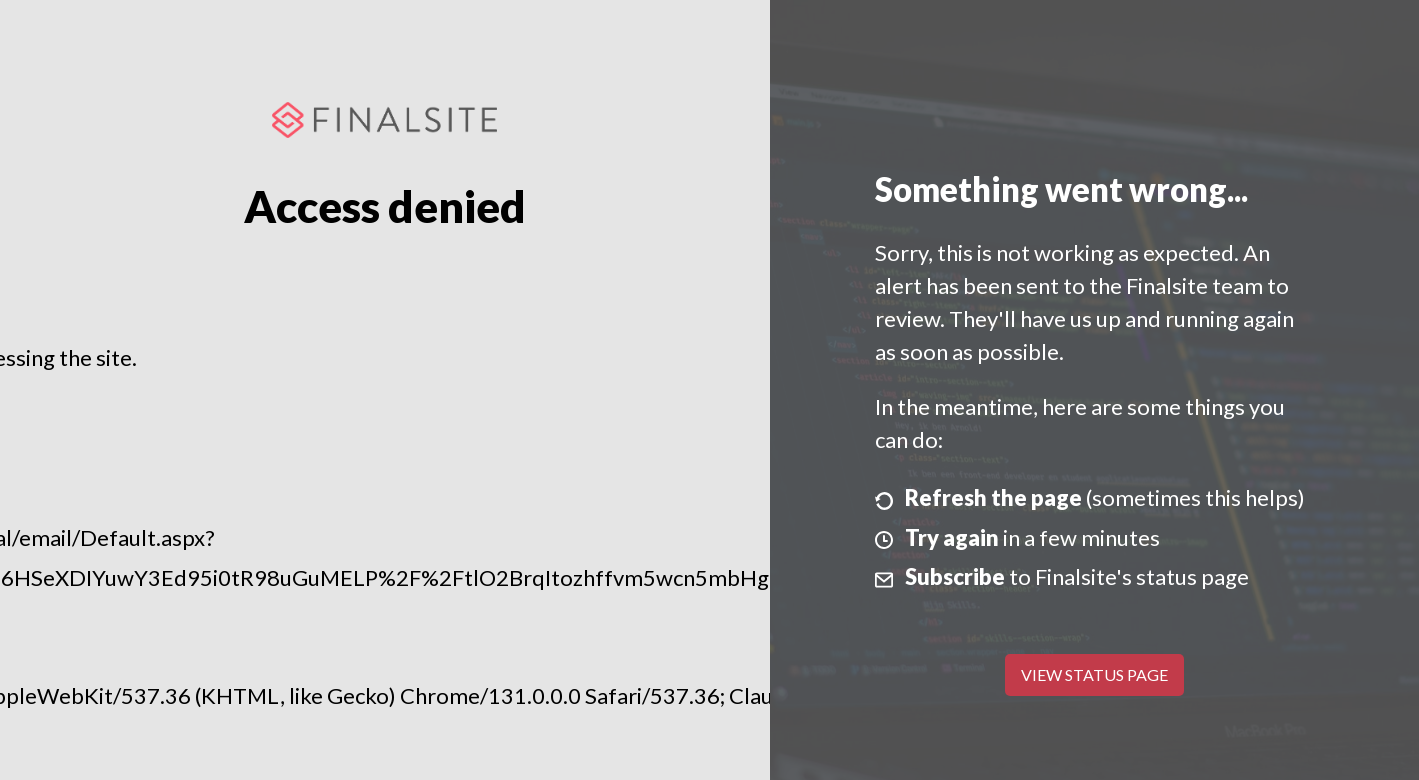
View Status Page (1094, 674)
